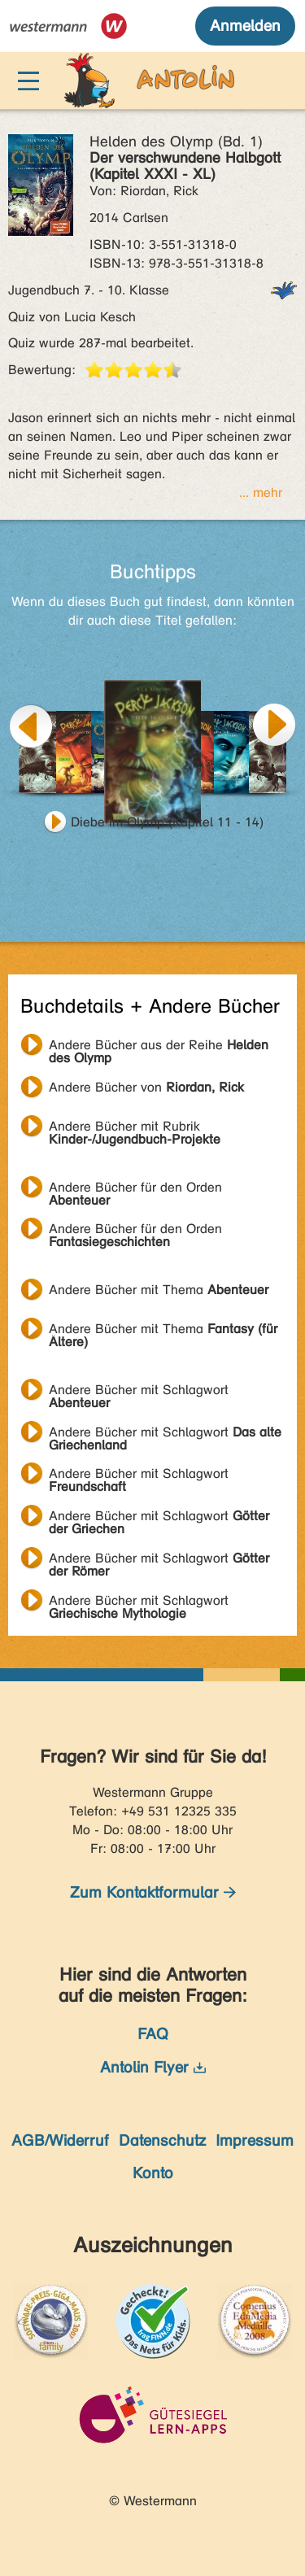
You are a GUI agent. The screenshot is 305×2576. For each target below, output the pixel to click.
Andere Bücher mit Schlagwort (139, 1391)
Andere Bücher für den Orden (135, 1189)
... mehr (260, 492)
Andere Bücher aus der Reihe (158, 1047)
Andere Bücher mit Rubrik (134, 1128)
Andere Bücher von (146, 1087)
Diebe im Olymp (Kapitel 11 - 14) (167, 822)
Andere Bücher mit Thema (158, 1289)
